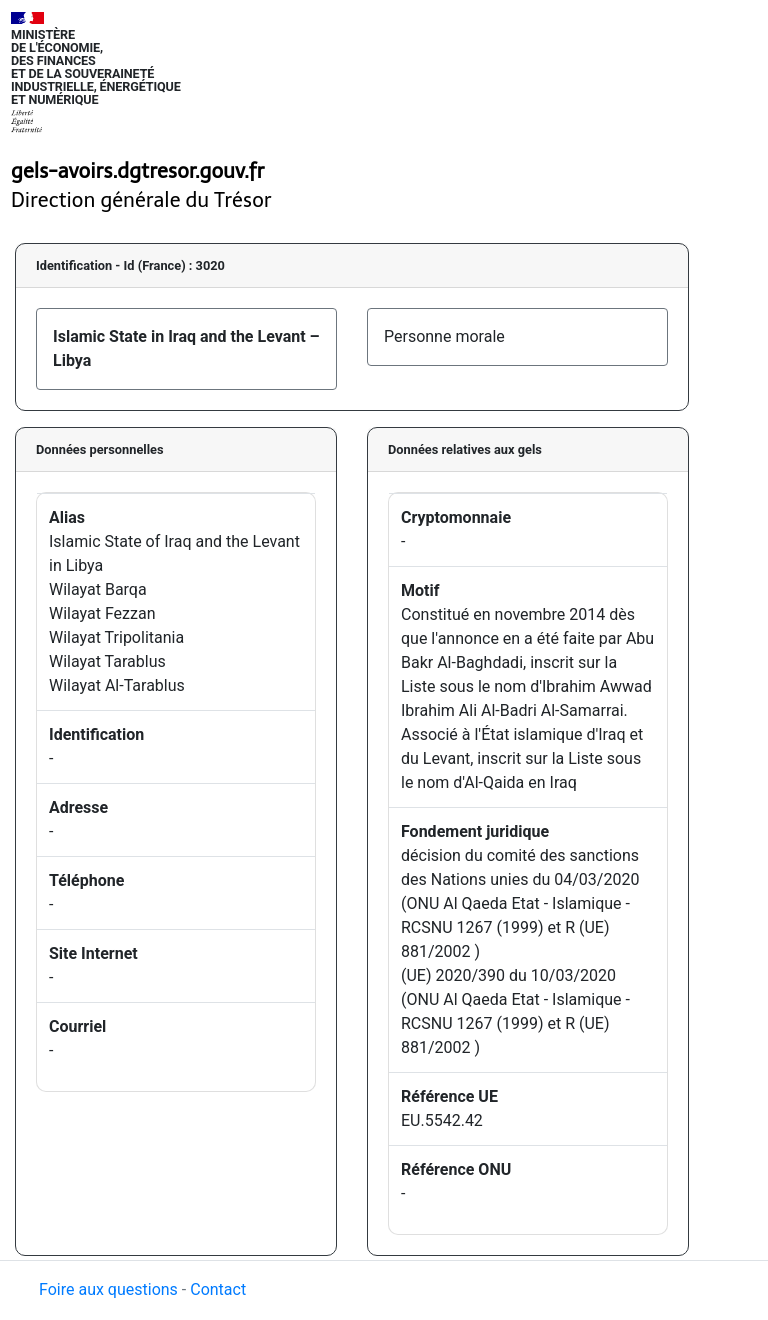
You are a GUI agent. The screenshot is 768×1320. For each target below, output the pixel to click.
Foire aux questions (108, 1289)
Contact (218, 1289)
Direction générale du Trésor (141, 200)
